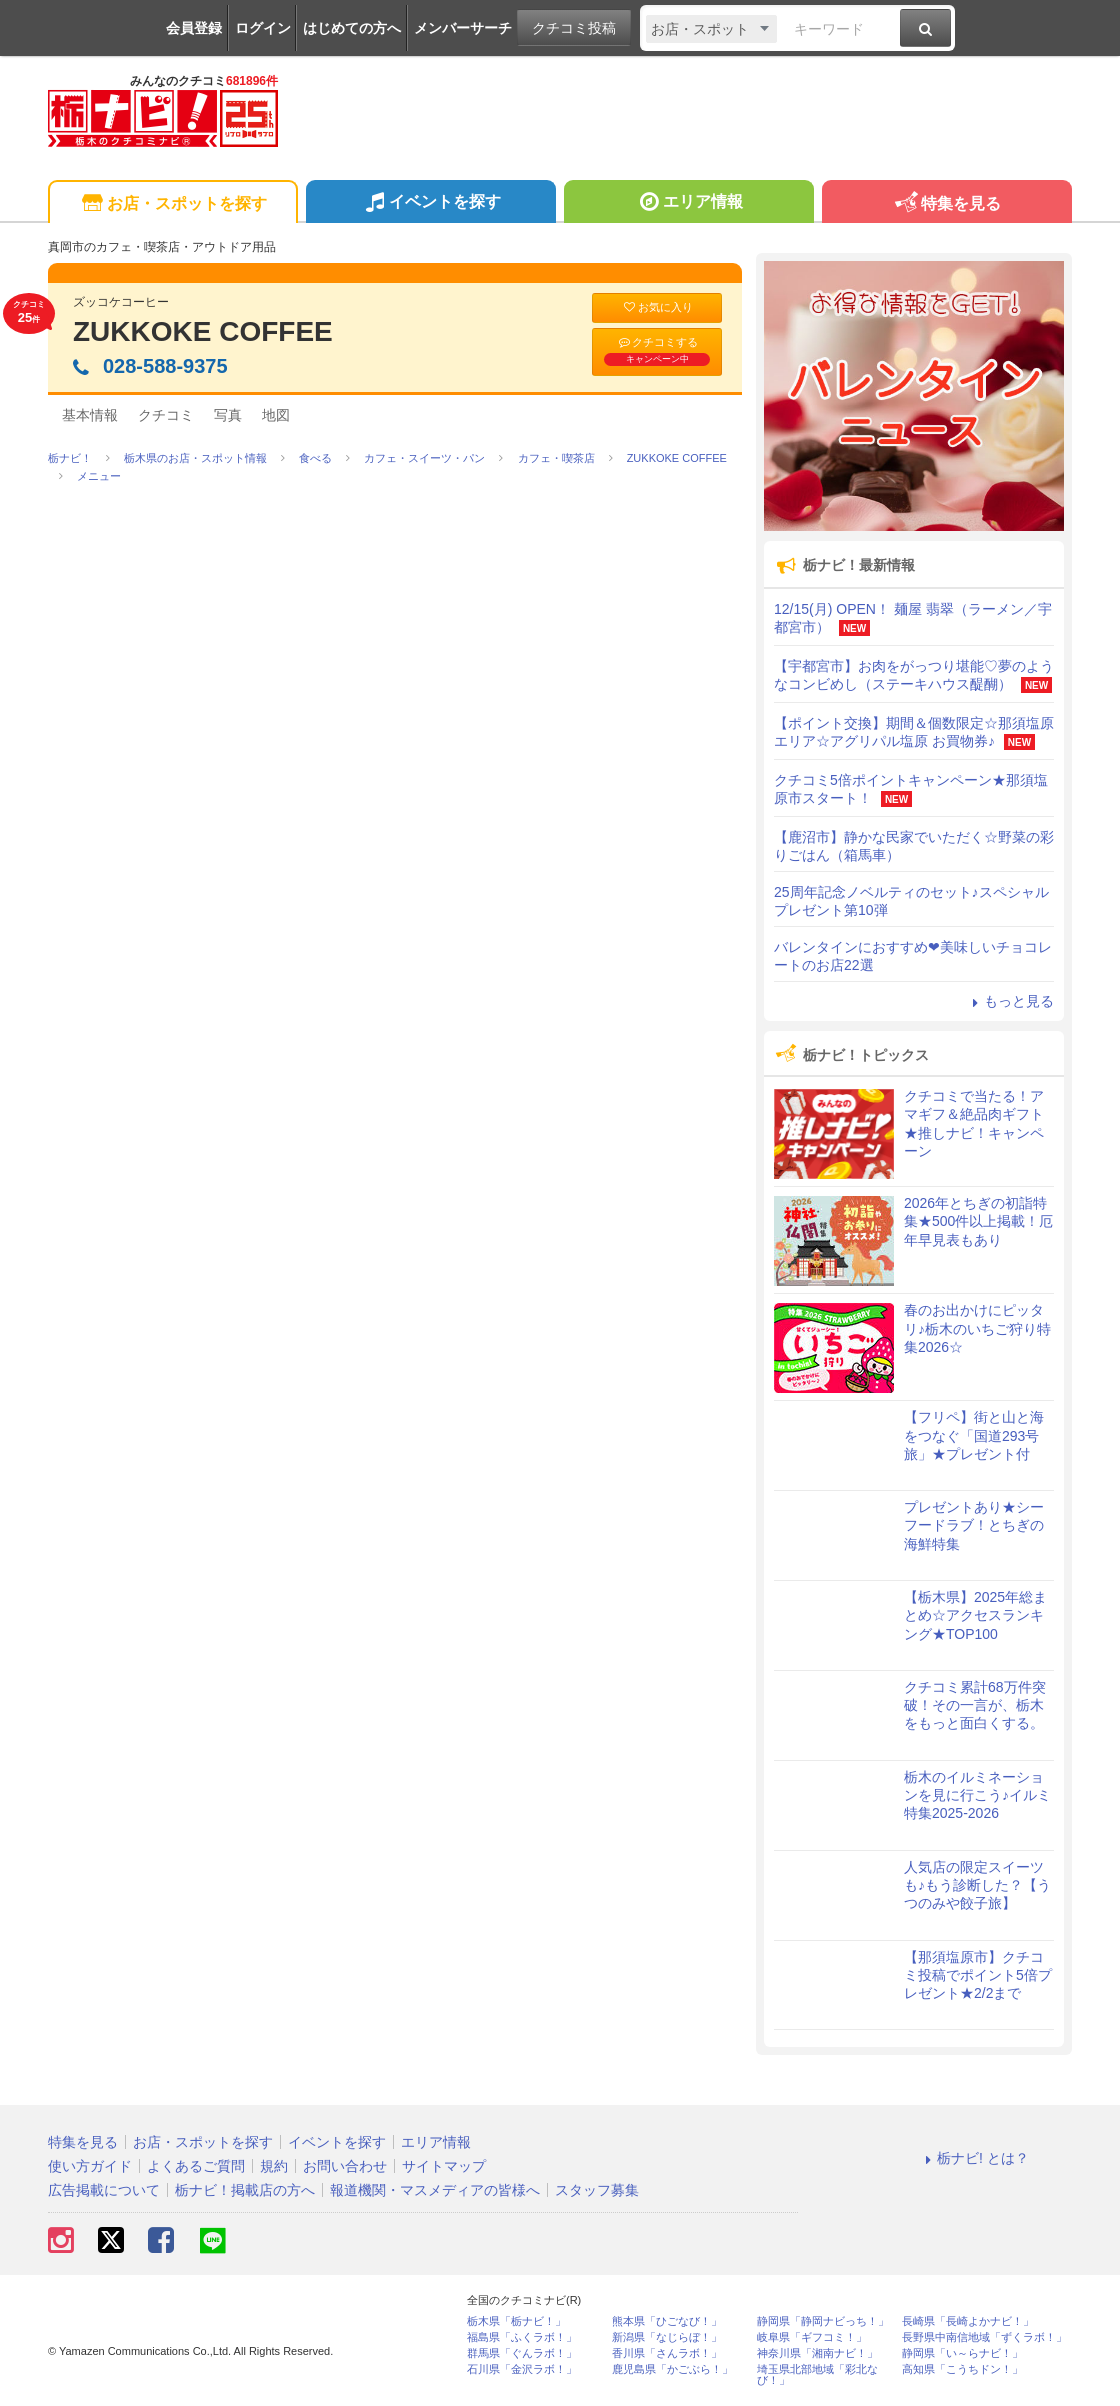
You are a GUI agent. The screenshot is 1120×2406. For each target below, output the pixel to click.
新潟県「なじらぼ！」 (667, 2337)
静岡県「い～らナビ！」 (962, 2353)
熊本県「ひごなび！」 (667, 2321)
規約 (274, 2166)
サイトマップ (444, 2166)
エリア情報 (688, 204)
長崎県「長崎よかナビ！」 (968, 2321)
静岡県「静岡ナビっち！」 (823, 2321)
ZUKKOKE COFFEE (203, 331)
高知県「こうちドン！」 (962, 2369)
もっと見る (1010, 1001)
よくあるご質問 (196, 2166)
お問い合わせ (345, 2166)
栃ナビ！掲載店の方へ (245, 2190)
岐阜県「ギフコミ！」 (812, 2337)
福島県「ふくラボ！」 (522, 2337)
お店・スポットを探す (172, 204)
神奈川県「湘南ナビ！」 (817, 2353)
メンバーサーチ (463, 28)
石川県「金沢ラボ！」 (522, 2369)
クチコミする (657, 351)
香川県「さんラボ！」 (667, 2353)
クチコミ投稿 (574, 28)
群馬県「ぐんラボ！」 (522, 2353)
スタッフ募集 (597, 2190)
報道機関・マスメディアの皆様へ (435, 2190)
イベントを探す (430, 204)
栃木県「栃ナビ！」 (516, 2321)
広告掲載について (104, 2190)
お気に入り (657, 307)
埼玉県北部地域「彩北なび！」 (817, 2375)
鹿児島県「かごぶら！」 (672, 2369)
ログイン (263, 28)
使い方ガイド (90, 2166)
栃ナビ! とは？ (974, 2158)
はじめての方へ (352, 28)
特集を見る (946, 204)
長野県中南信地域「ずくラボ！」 (984, 2337)
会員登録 (194, 28)
